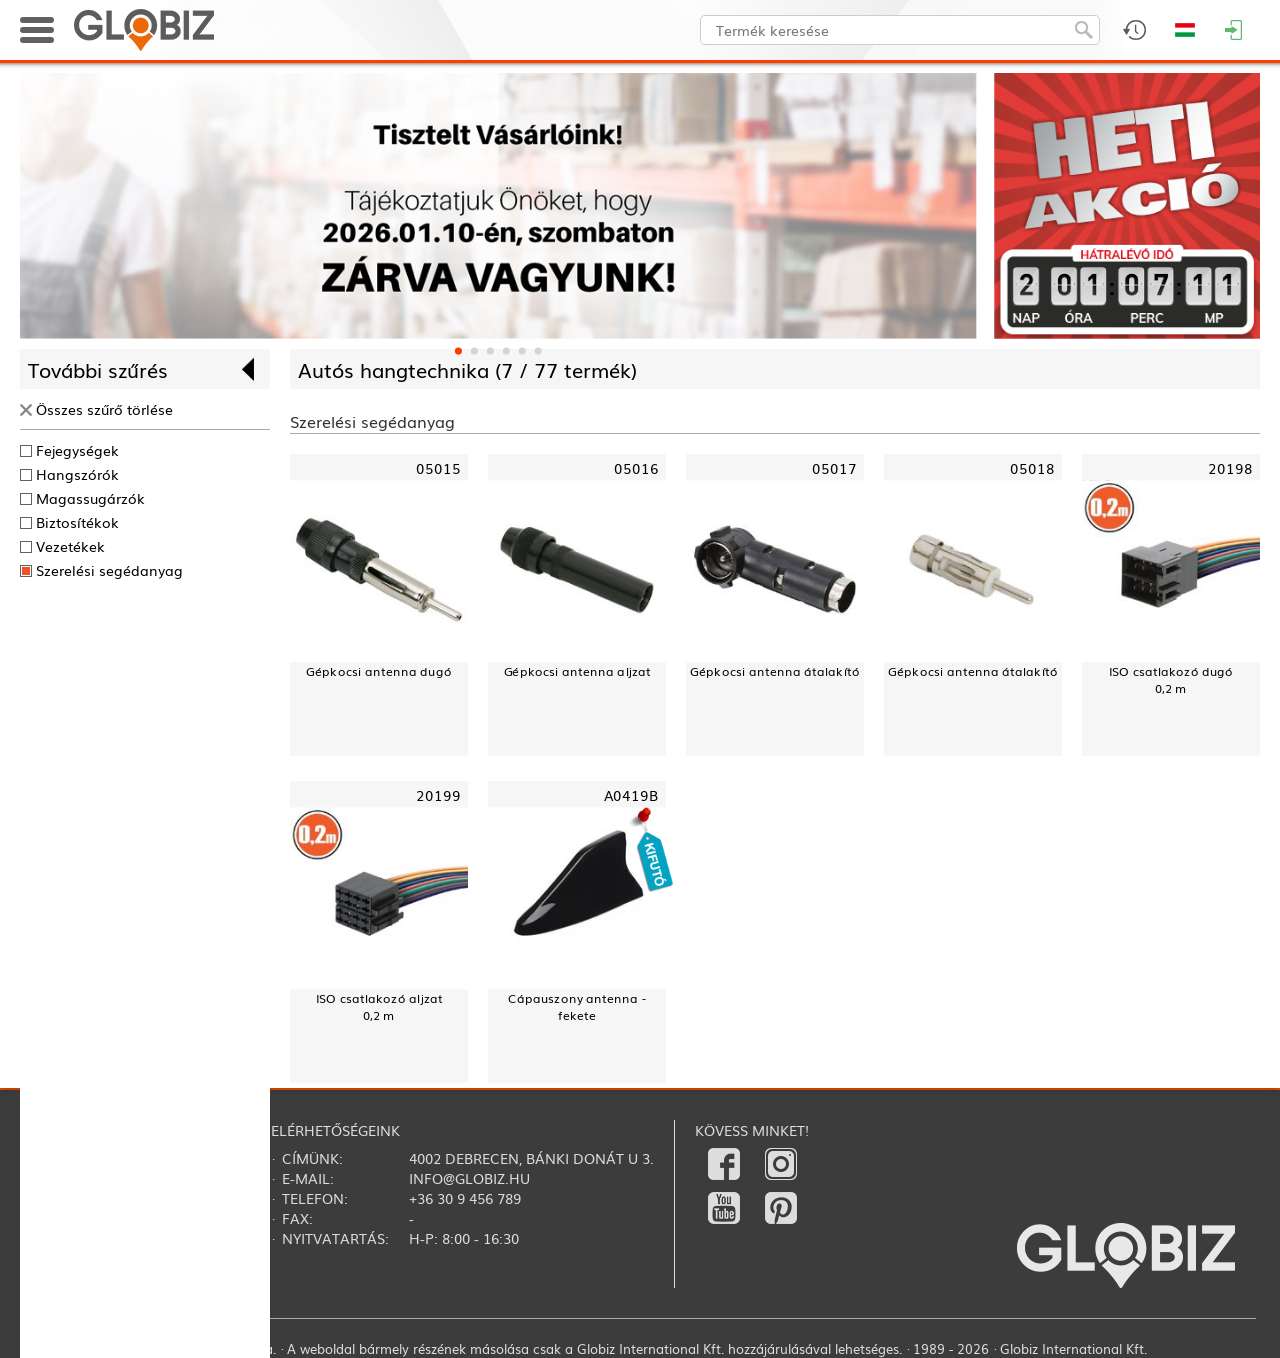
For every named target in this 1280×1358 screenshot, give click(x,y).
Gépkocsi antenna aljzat (577, 670)
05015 (438, 466)
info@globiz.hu (469, 1178)
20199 (438, 793)
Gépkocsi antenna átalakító (774, 670)
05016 (636, 466)
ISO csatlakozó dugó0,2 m (1171, 679)
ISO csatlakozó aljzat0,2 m (379, 1006)
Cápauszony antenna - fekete (577, 1006)
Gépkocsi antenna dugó (378, 670)
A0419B (631, 793)
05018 (1032, 466)
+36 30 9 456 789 (465, 1198)
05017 (834, 466)
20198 (1230, 466)
